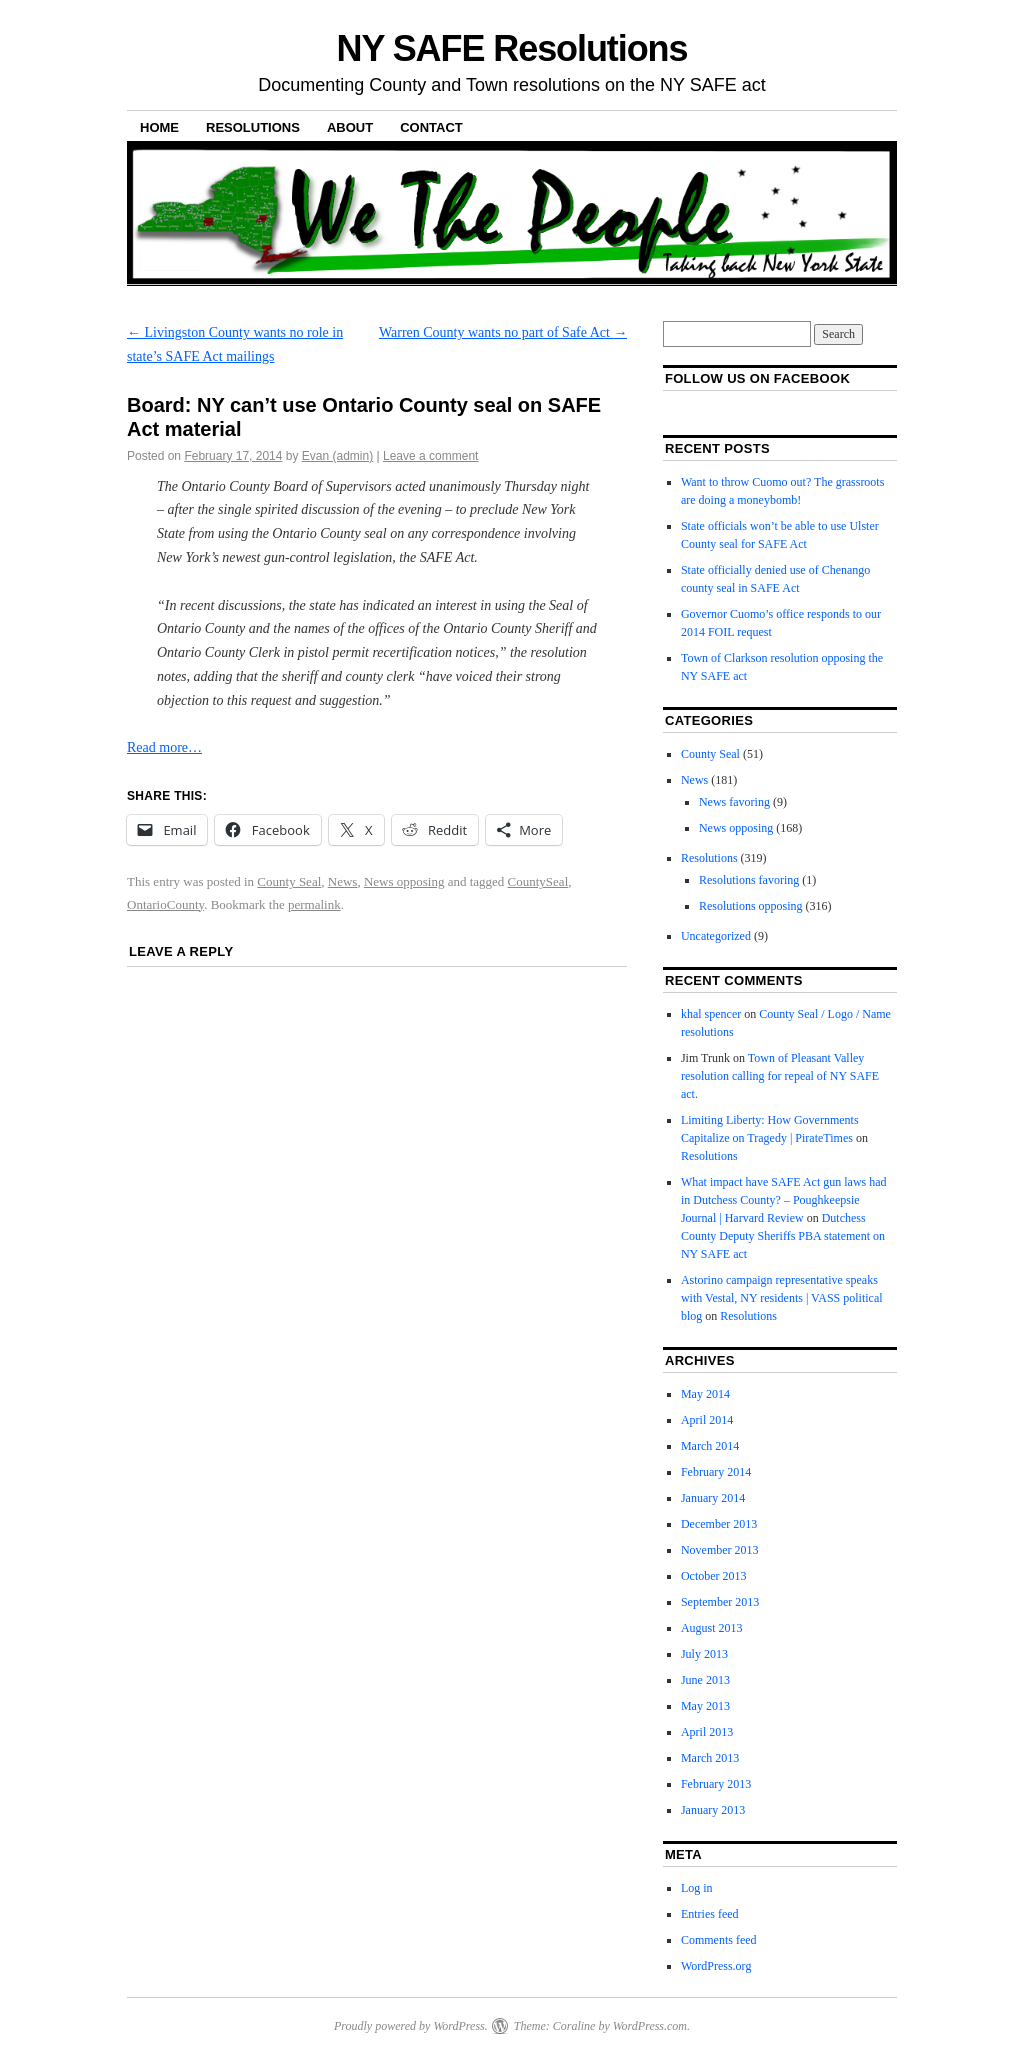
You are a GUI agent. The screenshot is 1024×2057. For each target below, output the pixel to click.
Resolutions (253, 127)
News (343, 881)
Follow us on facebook (757, 378)
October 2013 (714, 1576)
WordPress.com (650, 2026)
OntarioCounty (165, 904)
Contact (431, 127)
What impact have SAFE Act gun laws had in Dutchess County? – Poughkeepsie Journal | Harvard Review (784, 1200)
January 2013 (713, 1810)
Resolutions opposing (751, 906)
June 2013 (705, 1680)
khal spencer (711, 1014)
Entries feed (710, 1914)
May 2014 (705, 1394)
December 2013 (719, 1524)
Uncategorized (716, 936)
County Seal (289, 881)
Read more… (164, 747)
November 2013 (720, 1550)
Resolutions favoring (749, 880)
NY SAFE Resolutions (512, 48)
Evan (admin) (337, 456)
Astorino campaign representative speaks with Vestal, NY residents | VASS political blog (782, 1298)
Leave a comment (430, 456)
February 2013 (716, 1784)
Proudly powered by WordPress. (411, 2026)
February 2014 (716, 1472)
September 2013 (720, 1602)
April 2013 (707, 1732)
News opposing (404, 881)
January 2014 (713, 1498)
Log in (697, 1888)
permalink (314, 904)
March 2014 (710, 1446)
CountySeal (538, 881)
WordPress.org (716, 1966)
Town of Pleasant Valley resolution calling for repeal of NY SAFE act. (780, 1076)
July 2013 (704, 1654)
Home (159, 127)
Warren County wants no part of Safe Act (503, 332)
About (350, 127)
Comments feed (719, 1940)
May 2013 (705, 1706)
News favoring (734, 802)
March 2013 (710, 1758)
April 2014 (707, 1420)
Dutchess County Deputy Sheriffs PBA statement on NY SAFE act (783, 1236)
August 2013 (712, 1628)
